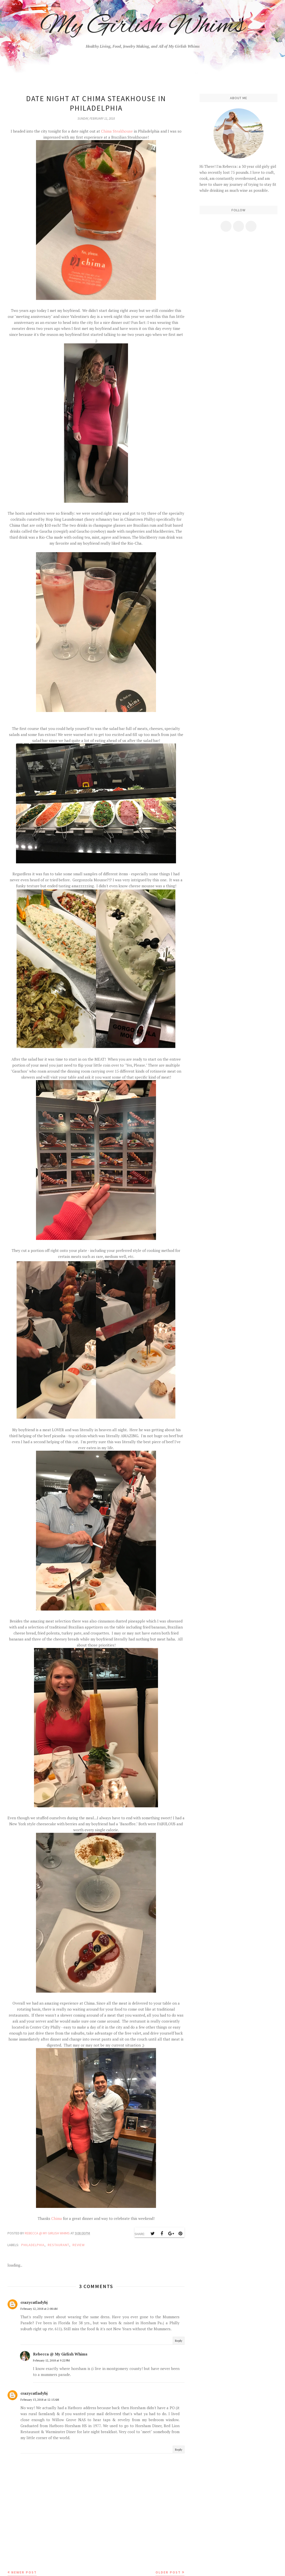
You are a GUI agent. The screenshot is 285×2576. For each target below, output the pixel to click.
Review (78, 2245)
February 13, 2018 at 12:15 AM (39, 2399)
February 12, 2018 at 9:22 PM (51, 2360)
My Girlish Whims (142, 26)
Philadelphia (32, 2245)
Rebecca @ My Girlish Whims (60, 2353)
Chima (56, 2218)
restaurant (58, 2245)
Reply (178, 2340)
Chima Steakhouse (117, 131)
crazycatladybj (34, 2302)
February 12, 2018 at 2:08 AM (39, 2309)
